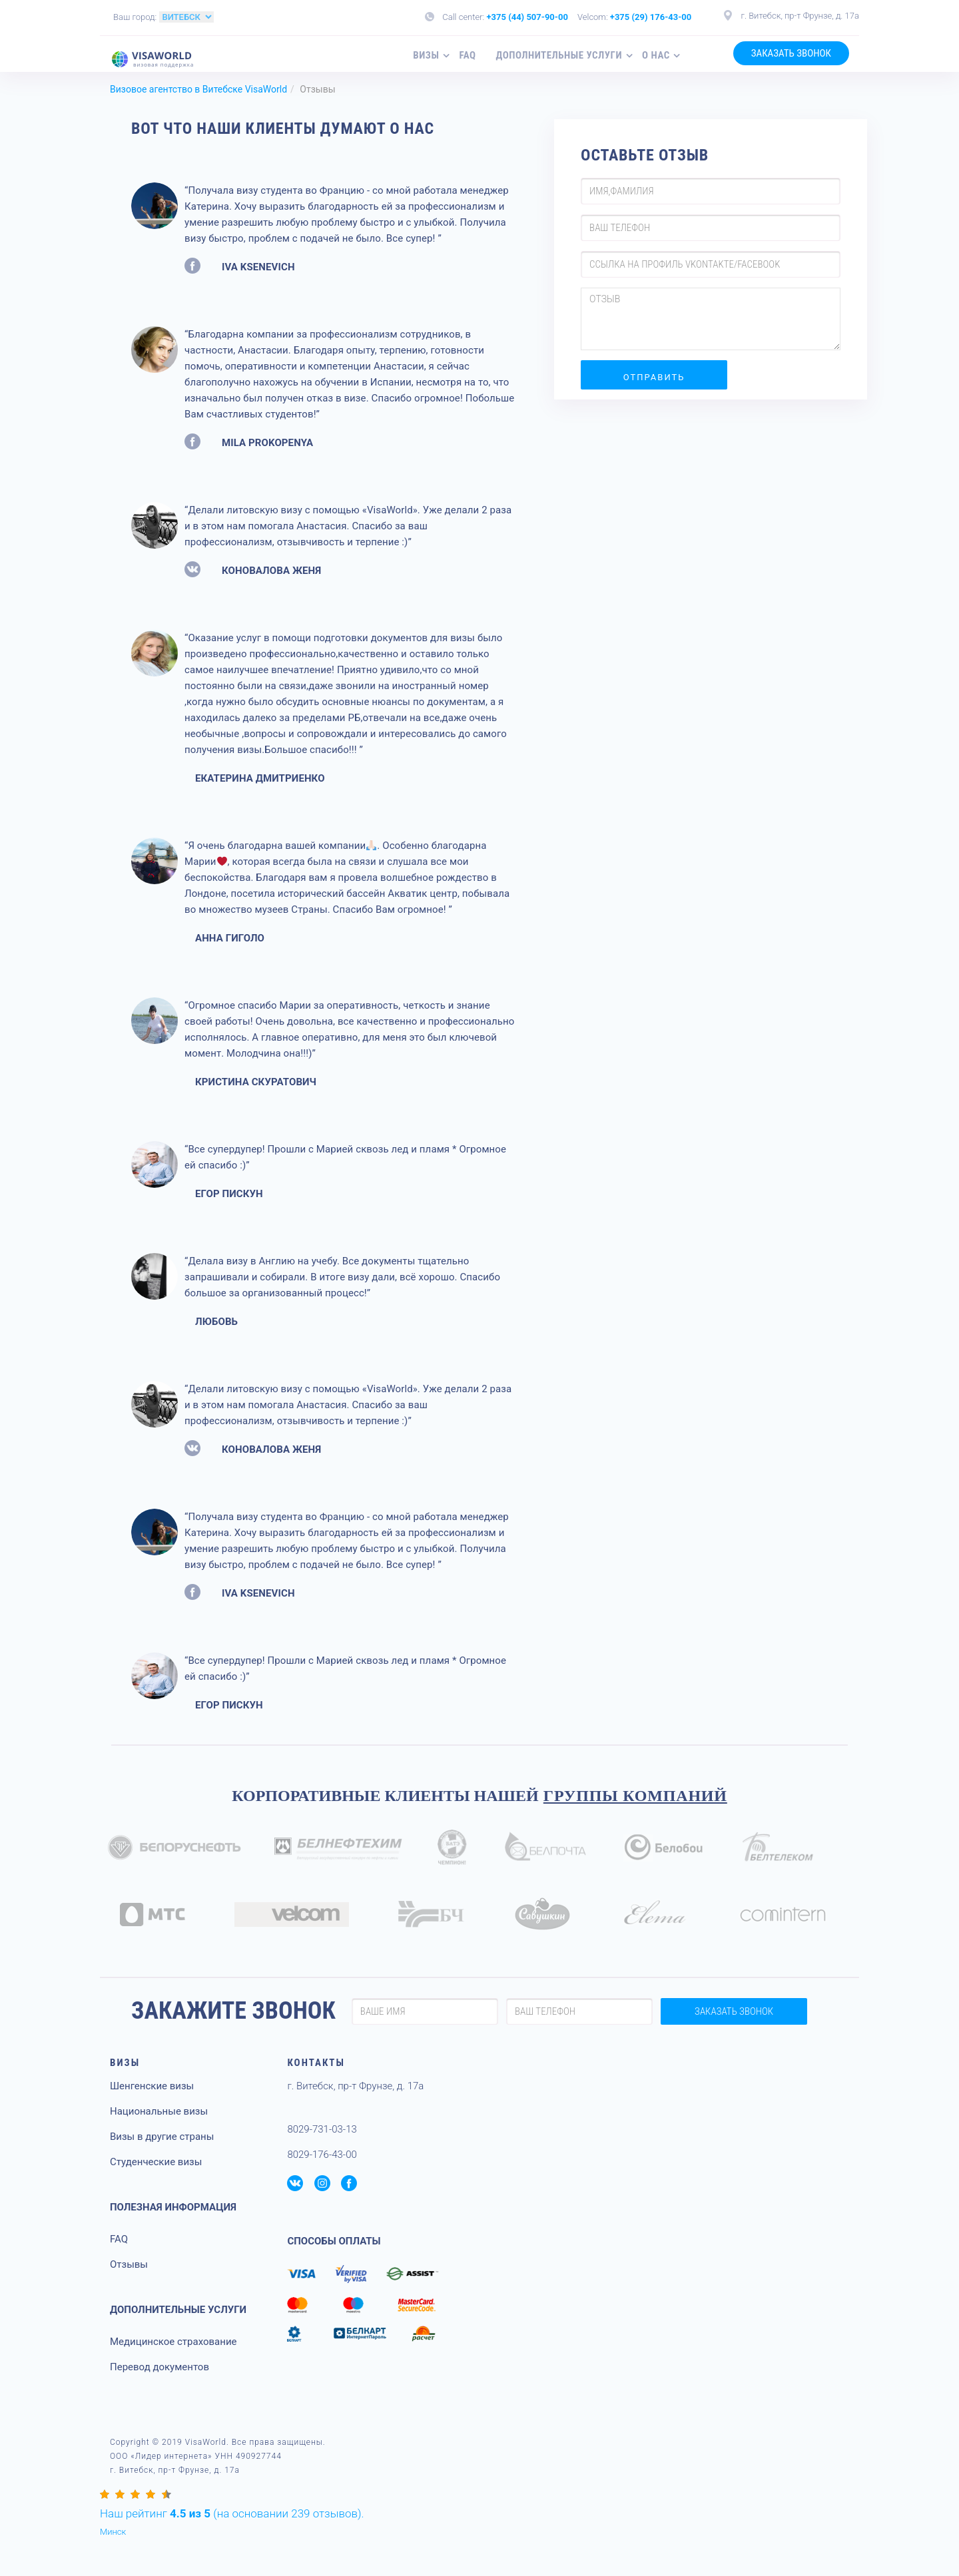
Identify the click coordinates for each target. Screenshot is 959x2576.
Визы (426, 55)
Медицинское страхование (173, 2342)
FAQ (467, 55)
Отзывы (129, 2264)
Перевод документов (159, 2367)
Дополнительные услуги (559, 55)
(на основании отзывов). (232, 2513)
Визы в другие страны (162, 2137)
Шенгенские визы (152, 2086)
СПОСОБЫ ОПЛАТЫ (333, 2241)
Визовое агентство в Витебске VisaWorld (198, 89)
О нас (656, 55)
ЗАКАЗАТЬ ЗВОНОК (791, 53)
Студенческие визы (156, 2162)
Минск (113, 2532)
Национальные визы (159, 2111)
